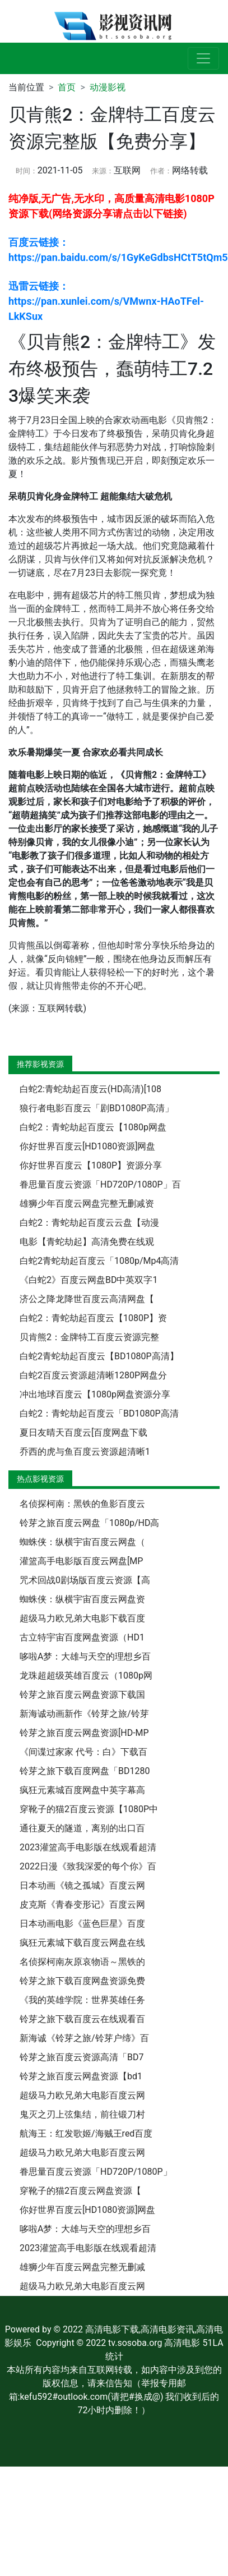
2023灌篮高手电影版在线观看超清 (88, 1847)
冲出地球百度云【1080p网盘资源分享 (95, 1394)
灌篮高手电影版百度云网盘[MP (81, 1561)
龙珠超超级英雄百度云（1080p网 (86, 1675)
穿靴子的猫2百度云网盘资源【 (80, 2190)
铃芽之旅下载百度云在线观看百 (82, 2019)
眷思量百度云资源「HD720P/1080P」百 (100, 1184)
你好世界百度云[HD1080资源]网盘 (87, 1146)
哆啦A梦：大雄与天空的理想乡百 (85, 1656)
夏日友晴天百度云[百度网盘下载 (83, 1432)
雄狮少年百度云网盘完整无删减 (82, 2267)
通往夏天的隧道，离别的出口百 (82, 1828)
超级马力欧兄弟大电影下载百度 (82, 1618)
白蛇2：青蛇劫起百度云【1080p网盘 (93, 1127)
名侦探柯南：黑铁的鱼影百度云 (82, 1503)
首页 (67, 87)
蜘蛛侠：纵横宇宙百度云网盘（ (82, 1542)
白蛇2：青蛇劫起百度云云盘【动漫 (89, 1222)
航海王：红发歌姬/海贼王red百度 (86, 2133)
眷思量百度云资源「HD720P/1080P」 (96, 2171)
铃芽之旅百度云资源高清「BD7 (81, 2057)
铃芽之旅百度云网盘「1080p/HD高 (89, 1523)
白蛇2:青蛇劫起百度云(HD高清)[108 (90, 1089)
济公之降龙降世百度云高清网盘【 (87, 1299)
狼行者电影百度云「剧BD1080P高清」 (97, 1108)
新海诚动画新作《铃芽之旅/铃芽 (84, 1713)
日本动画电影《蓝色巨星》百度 (82, 1923)
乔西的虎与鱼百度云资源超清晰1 (85, 1451)
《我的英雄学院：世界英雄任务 (82, 2000)
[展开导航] (203, 58)
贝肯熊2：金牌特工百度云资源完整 (89, 1337)
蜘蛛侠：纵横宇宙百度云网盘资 (82, 1599)
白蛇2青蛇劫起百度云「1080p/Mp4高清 (99, 1260)
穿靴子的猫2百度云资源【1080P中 (89, 1809)
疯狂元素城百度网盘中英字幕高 (82, 1790)
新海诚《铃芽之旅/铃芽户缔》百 (84, 2038)
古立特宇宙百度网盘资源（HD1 (82, 1637)
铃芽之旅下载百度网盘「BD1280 (85, 1771)
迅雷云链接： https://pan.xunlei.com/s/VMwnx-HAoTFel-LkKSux (106, 301)
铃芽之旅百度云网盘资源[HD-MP (84, 1732)
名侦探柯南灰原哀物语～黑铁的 (82, 1961)
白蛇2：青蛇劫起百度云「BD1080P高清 (99, 1413)
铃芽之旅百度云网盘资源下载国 (82, 1694)
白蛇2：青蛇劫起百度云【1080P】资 (93, 1318)
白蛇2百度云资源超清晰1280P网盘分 (93, 1375)
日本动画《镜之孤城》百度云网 (82, 1885)
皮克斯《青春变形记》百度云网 (82, 1904)
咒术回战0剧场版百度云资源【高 (85, 1580)
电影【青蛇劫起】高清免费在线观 (87, 1241)
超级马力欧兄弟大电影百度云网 (82, 2095)
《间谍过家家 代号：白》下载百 (83, 1752)
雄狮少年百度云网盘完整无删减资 (87, 1203)
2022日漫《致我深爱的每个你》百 (88, 1866)
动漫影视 (107, 87)
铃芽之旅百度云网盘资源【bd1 (81, 2076)
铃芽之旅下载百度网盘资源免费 (82, 1980)
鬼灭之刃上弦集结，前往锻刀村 (82, 2114)
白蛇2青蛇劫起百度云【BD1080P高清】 (99, 1356)
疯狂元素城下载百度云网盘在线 (82, 1942)
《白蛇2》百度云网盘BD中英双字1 (88, 1280)
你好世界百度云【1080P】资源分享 (91, 1165)
